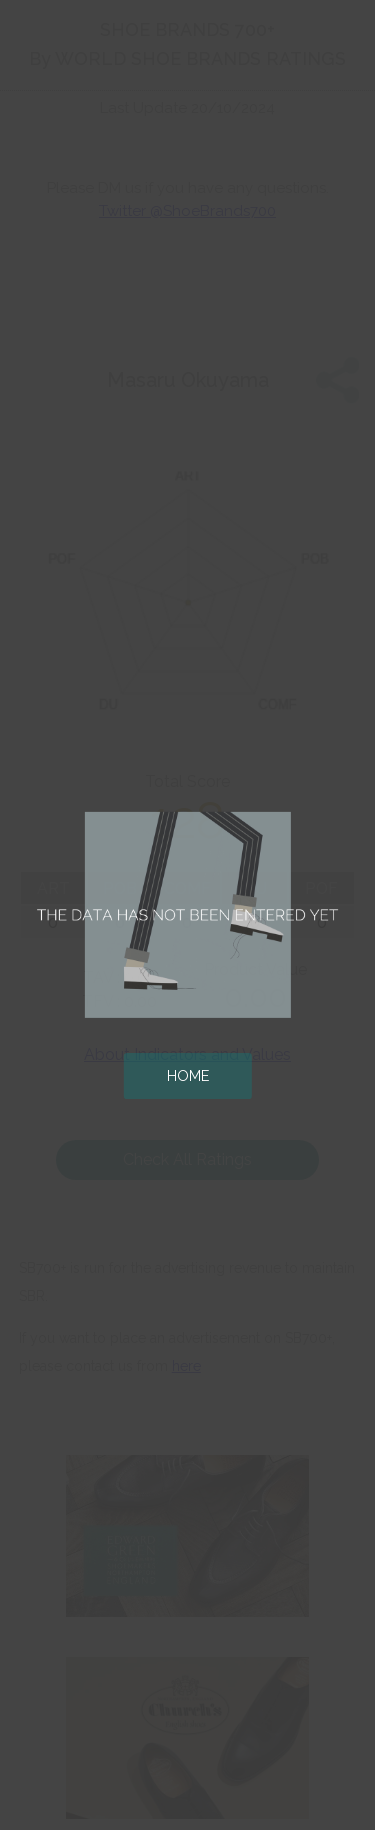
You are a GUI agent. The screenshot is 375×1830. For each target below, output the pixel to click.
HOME (188, 1075)
